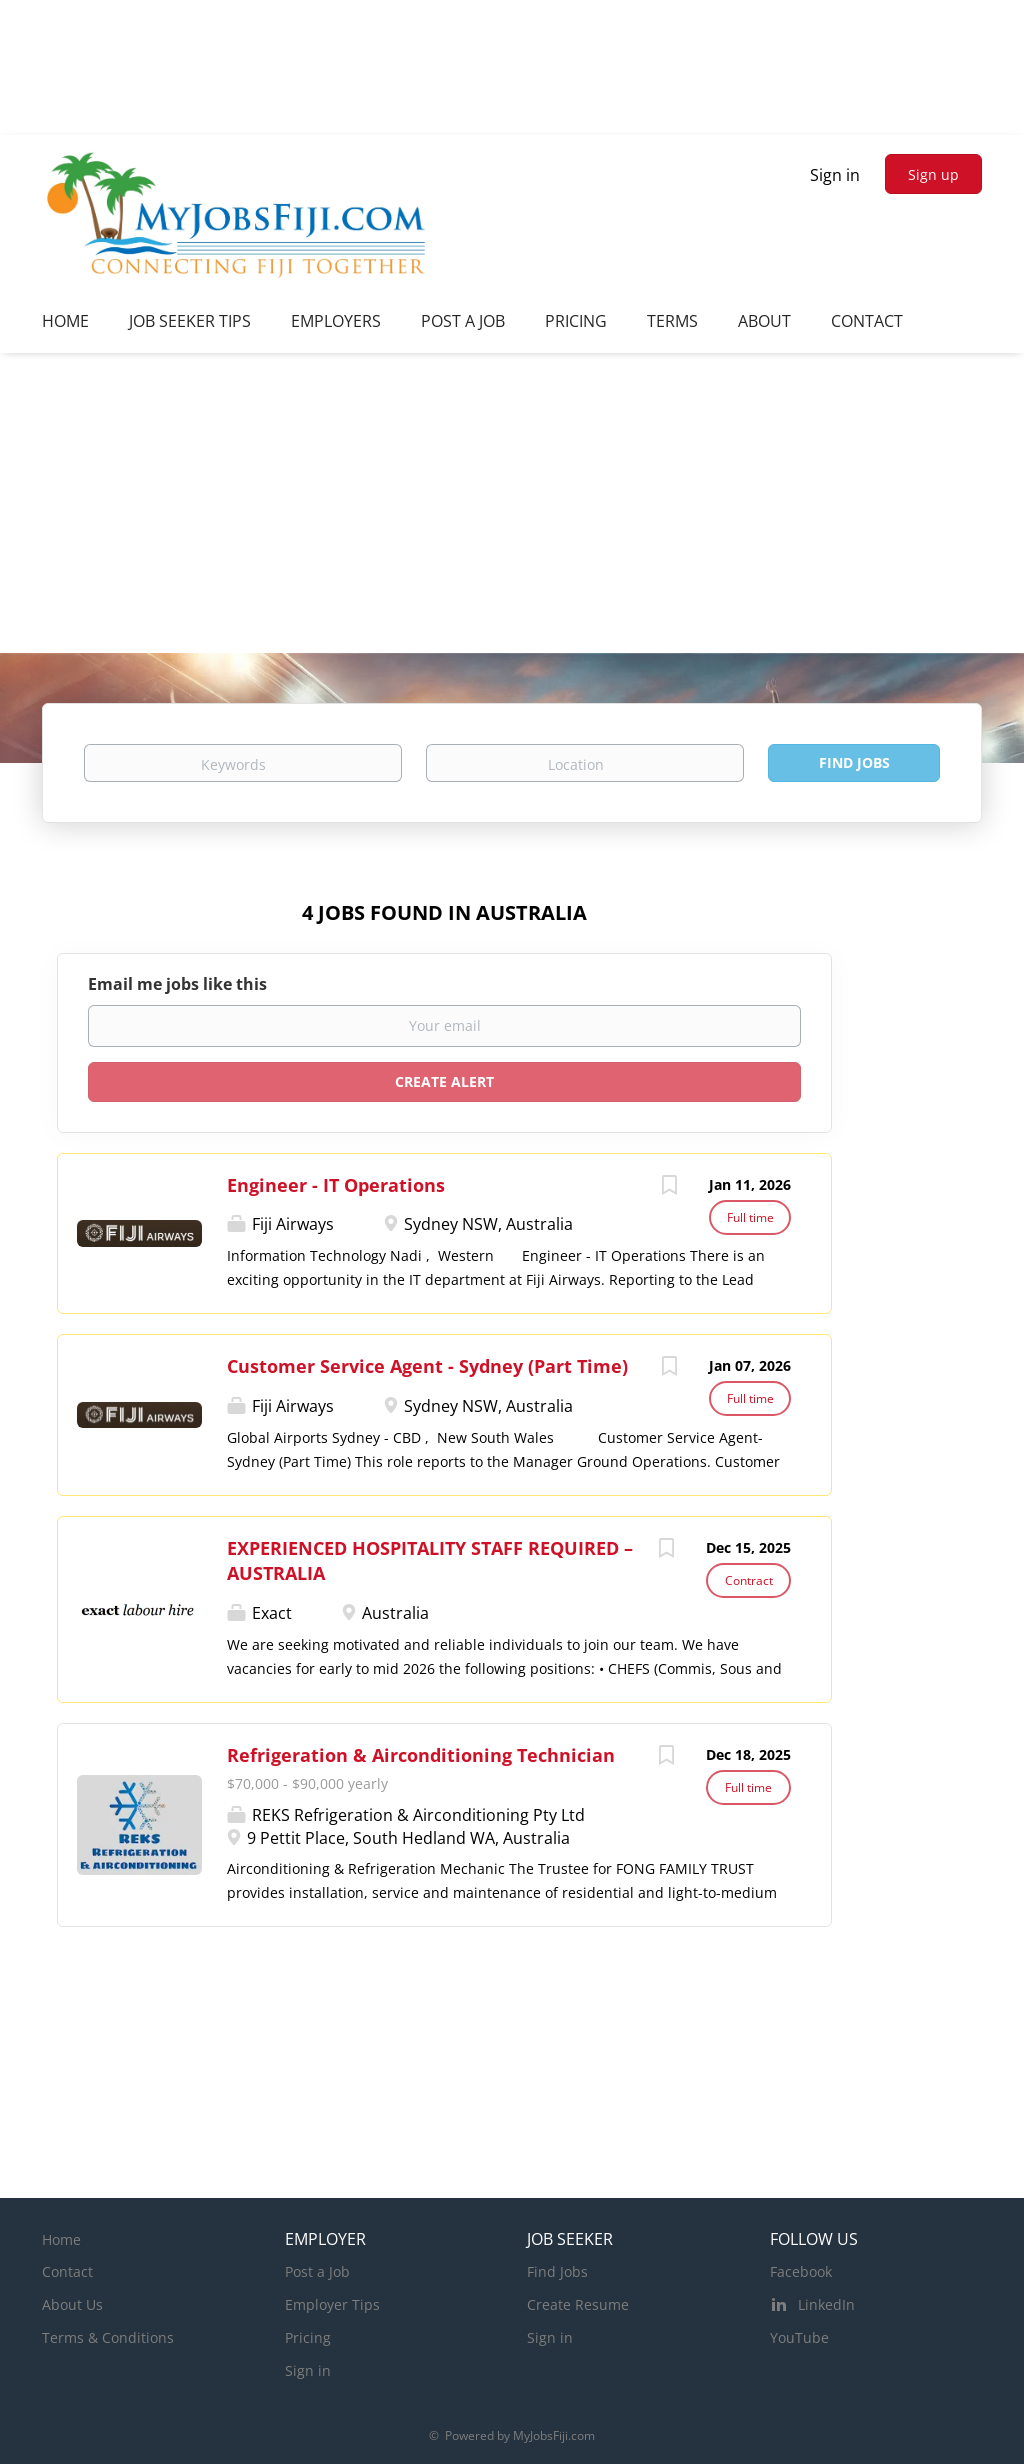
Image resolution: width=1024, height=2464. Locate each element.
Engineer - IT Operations (336, 1185)
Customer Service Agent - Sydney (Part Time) (427, 1366)
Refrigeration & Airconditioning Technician (421, 1755)
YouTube (799, 2337)
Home (61, 2239)
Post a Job (317, 2271)
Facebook (801, 2271)
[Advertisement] (512, 503)
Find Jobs (854, 762)
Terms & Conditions (108, 2337)
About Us (72, 2304)
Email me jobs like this (177, 984)
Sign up (933, 174)
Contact (67, 2271)
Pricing (308, 2337)
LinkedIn (826, 2304)
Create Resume (578, 2304)
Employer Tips (332, 2304)
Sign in (835, 175)
